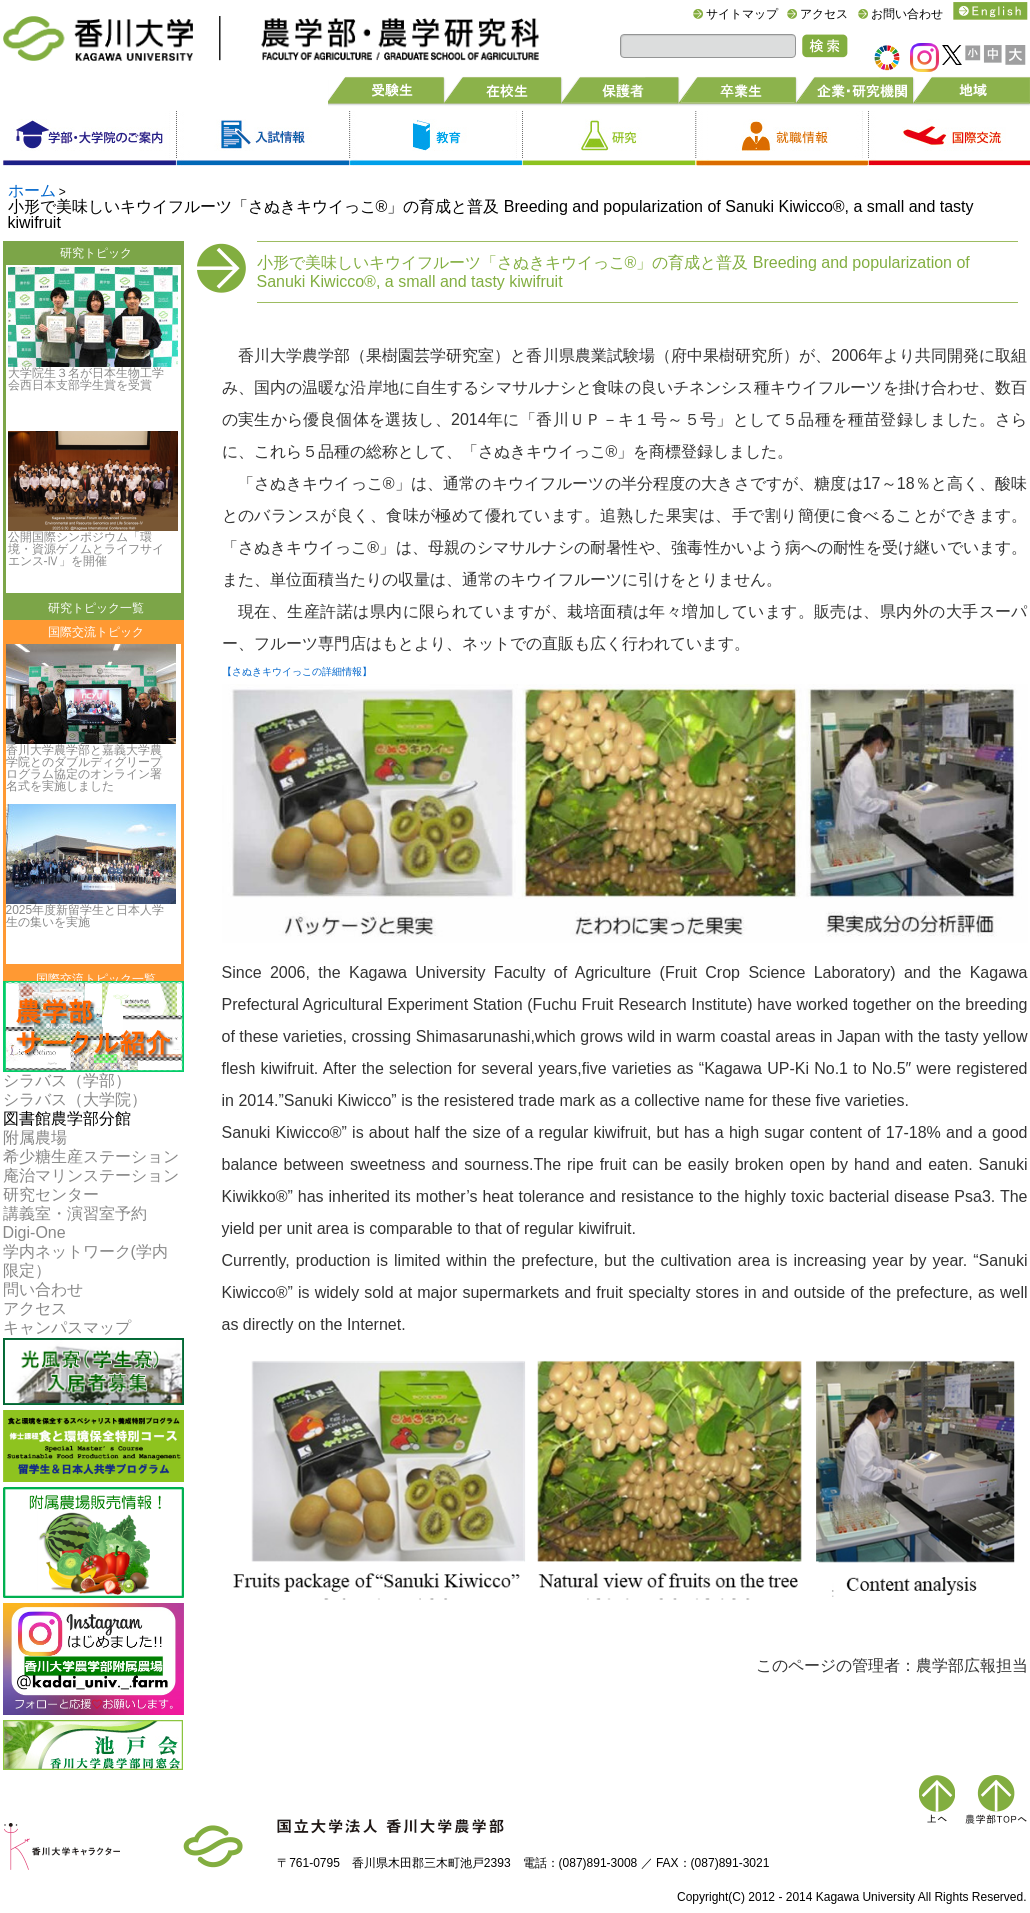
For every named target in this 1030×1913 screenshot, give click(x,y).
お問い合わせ (907, 14)
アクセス (824, 14)
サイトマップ (742, 14)
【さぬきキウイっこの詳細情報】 (297, 671)
